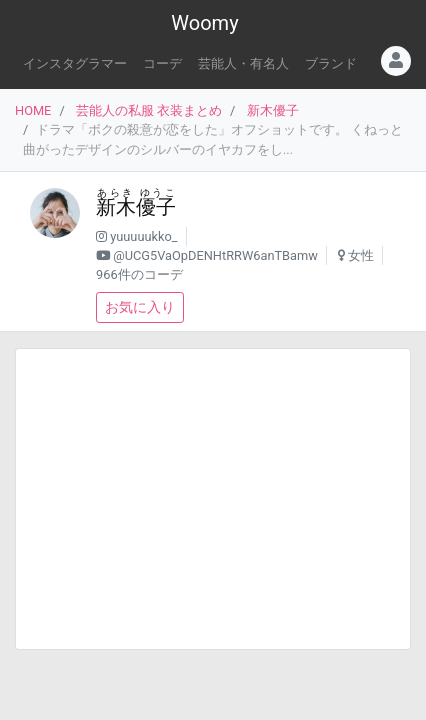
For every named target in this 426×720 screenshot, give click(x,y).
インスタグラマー (75, 63)
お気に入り (140, 307)
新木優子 (273, 110)
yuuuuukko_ (143, 236)
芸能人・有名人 (243, 63)
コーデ (162, 63)
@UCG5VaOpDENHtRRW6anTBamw (215, 255)
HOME (33, 110)
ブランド (331, 63)
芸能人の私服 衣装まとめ (149, 110)
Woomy (204, 23)
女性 (361, 255)
